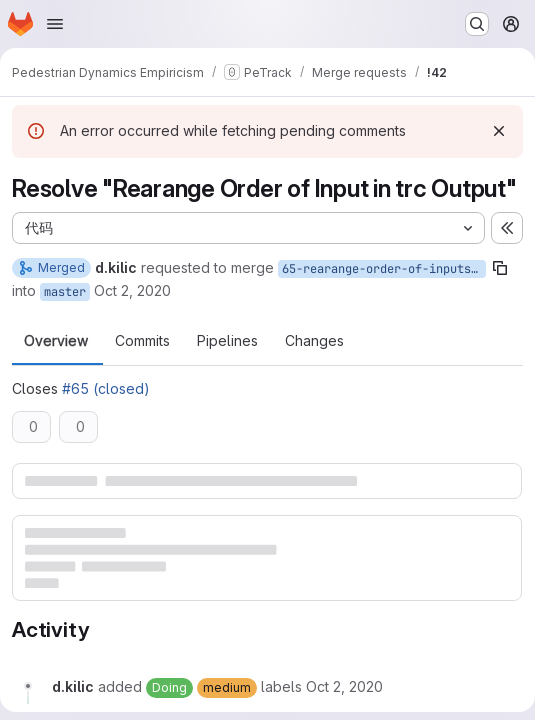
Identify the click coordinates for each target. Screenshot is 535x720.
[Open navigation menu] (55, 24)
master (65, 292)
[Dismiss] (499, 131)
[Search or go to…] (477, 24)
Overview (56, 341)
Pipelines (227, 341)
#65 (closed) (106, 388)
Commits (142, 341)
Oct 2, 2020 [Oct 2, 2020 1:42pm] (132, 290)
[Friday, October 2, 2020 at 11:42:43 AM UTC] (344, 686)
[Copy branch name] (500, 268)
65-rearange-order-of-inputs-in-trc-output (384, 269)
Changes (314, 341)
